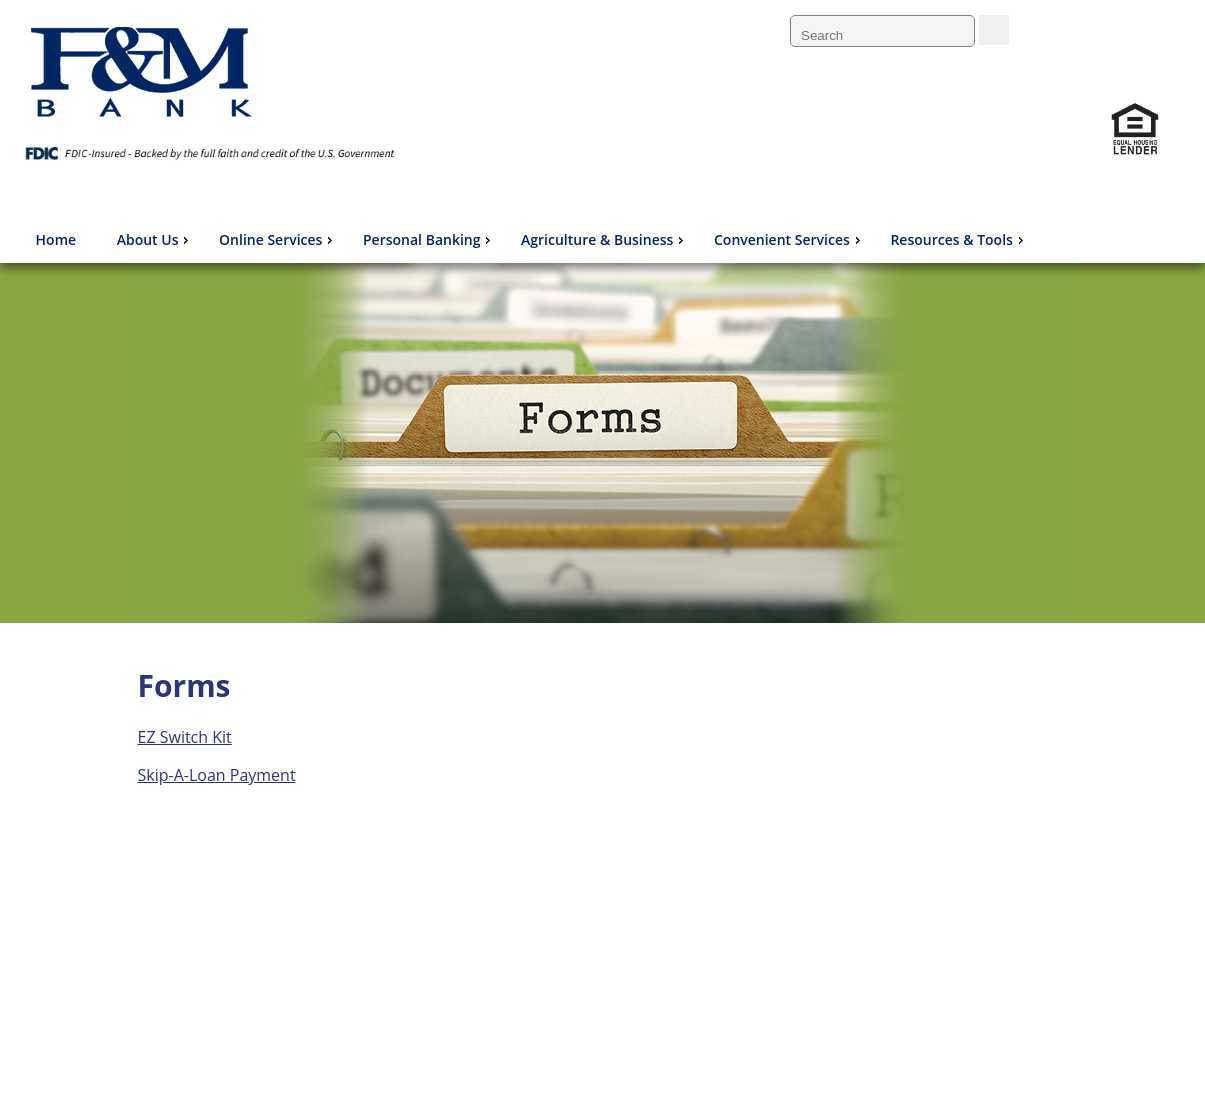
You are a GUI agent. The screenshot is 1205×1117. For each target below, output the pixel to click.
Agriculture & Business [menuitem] (604, 239)
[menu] (529, 240)
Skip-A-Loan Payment (217, 775)
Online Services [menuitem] (278, 239)
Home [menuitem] (56, 239)
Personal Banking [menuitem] (429, 239)
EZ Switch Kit (185, 737)
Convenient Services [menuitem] (789, 239)
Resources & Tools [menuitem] (958, 239)
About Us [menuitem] (155, 239)
